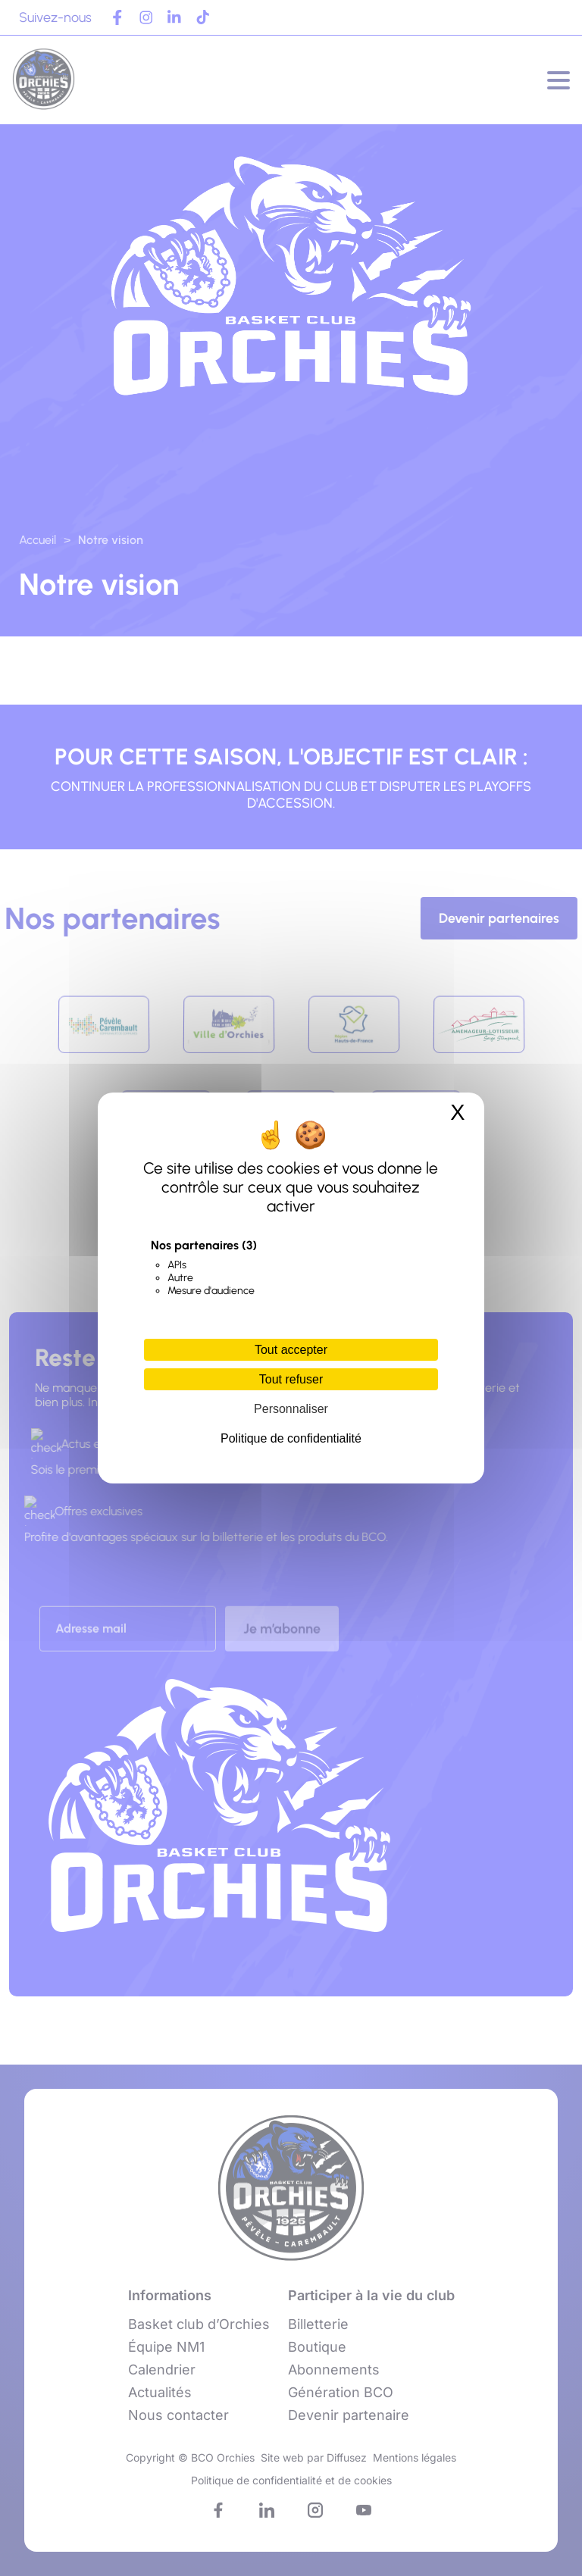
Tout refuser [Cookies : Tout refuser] (291, 1379)
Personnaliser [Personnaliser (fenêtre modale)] (291, 1408)
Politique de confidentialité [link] (291, 1438)
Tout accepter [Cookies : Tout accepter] (291, 1349)
